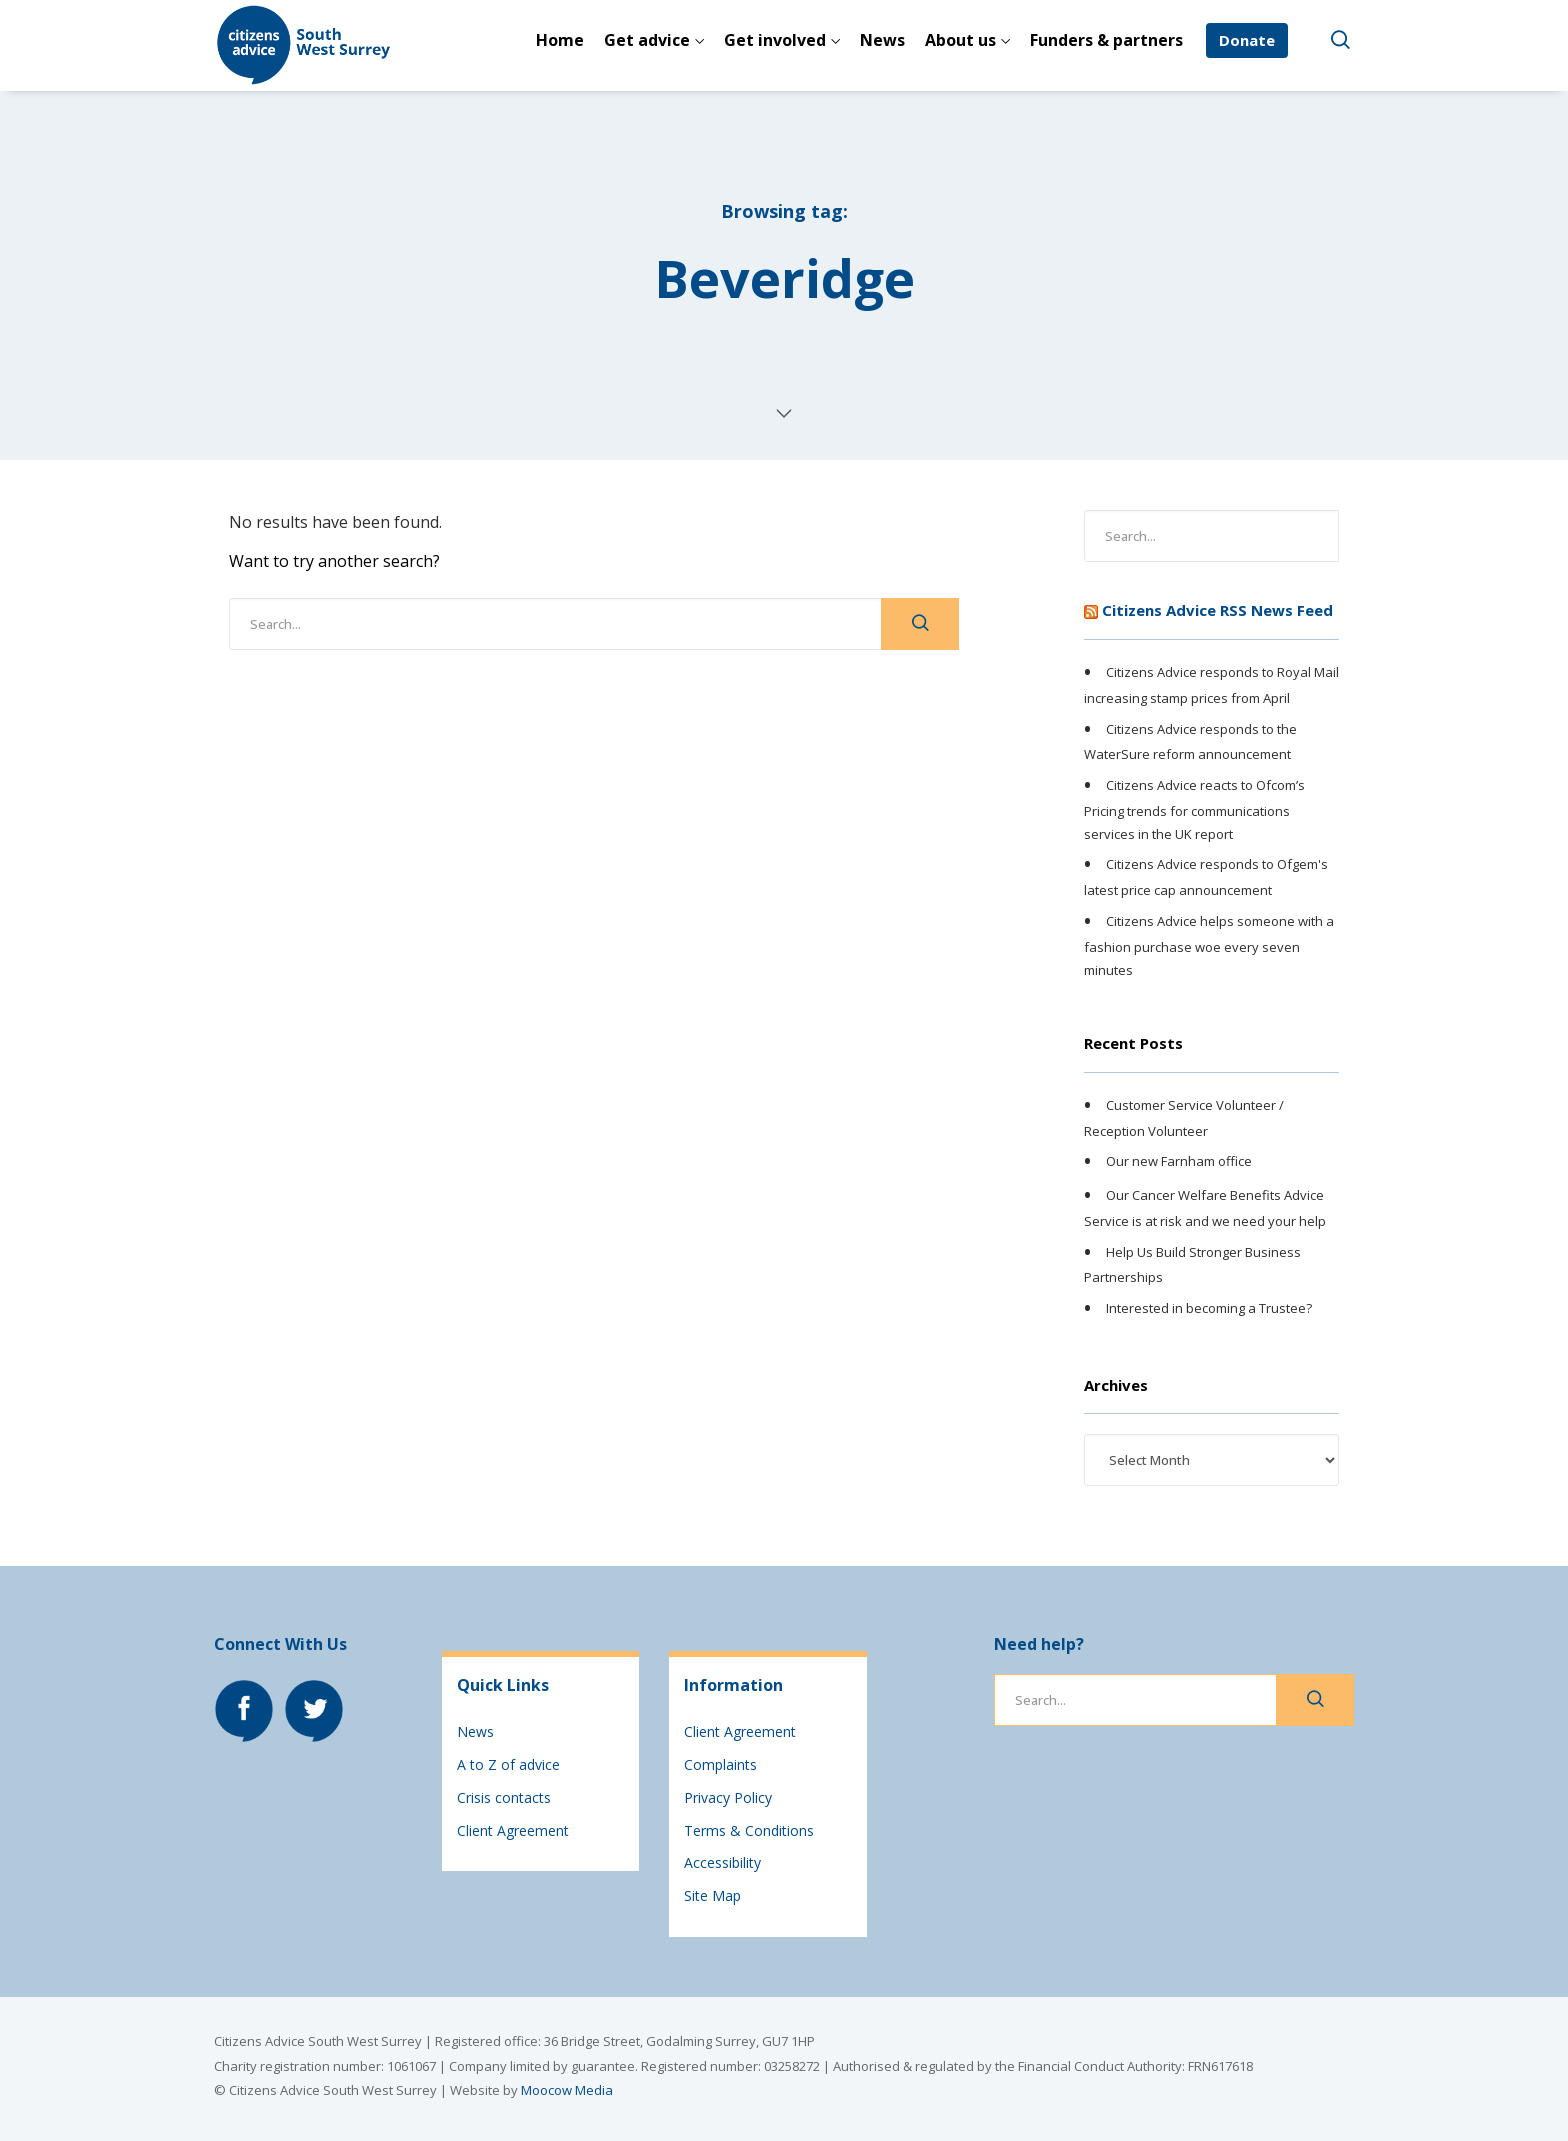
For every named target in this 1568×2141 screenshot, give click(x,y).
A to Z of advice (508, 1764)
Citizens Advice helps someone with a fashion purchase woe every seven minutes (1209, 945)
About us (960, 40)
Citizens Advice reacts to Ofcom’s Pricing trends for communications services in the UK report (1194, 809)
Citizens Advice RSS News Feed (1217, 610)
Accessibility (722, 1862)
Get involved (775, 40)
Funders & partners (1106, 40)
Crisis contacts (504, 1797)
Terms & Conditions (749, 1830)
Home (560, 40)
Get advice (647, 40)
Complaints (720, 1764)
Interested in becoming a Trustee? (1209, 1308)
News (882, 40)
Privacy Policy (728, 1797)
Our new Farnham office (1179, 1162)
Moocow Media (567, 2090)
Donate (1247, 40)
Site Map (712, 1895)
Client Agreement (513, 1830)
